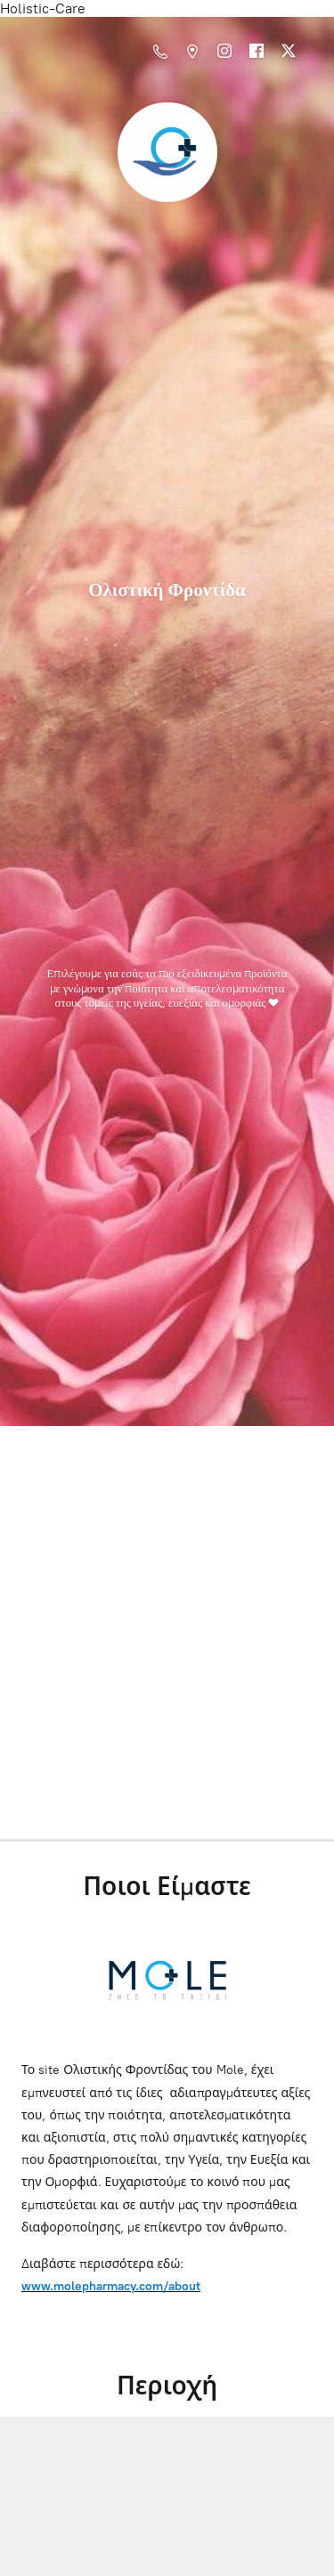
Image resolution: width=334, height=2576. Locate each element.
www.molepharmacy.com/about (110, 2286)
